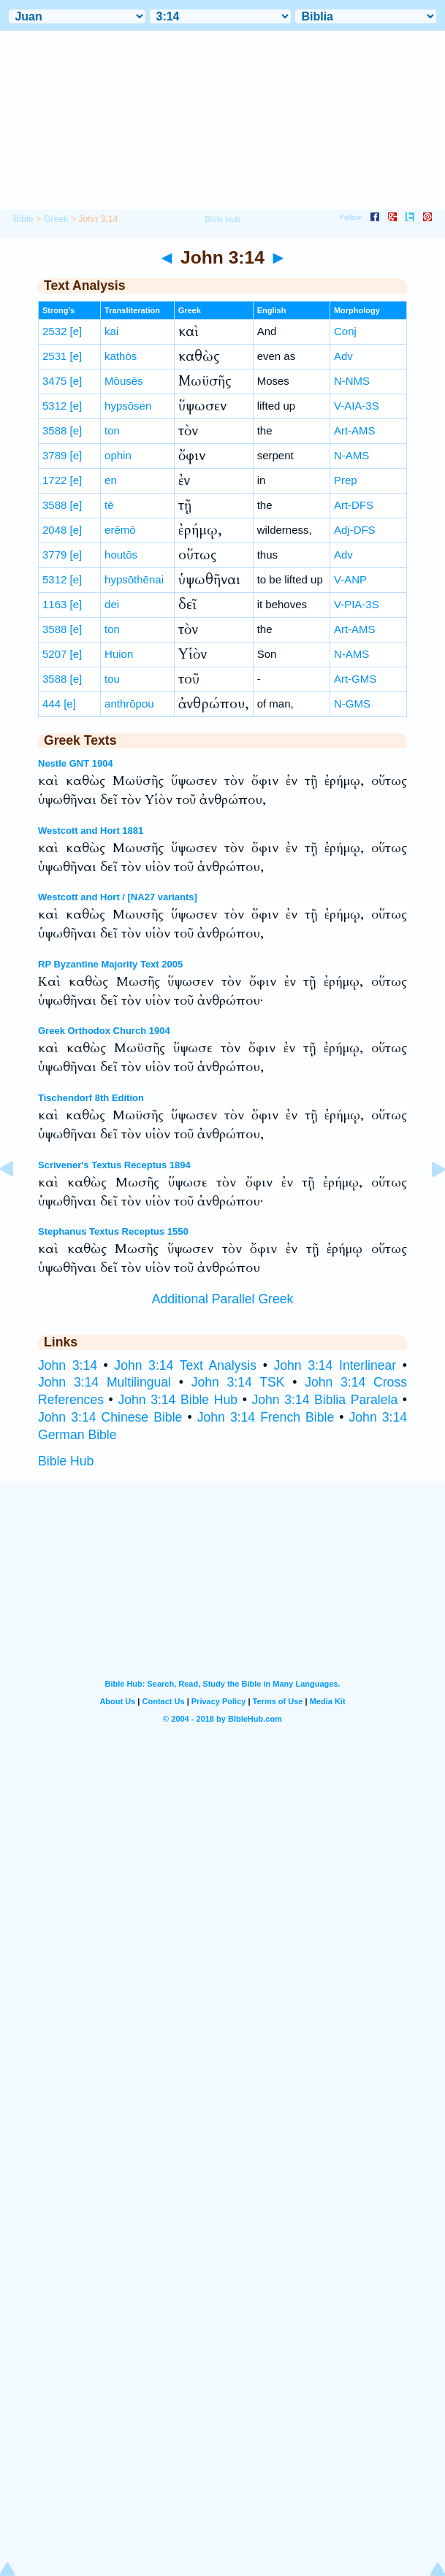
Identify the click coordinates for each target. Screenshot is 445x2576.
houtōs (120, 554)
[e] (76, 331)
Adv (343, 356)
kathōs (120, 356)
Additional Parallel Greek (223, 1299)
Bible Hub (66, 1461)
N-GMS (352, 703)
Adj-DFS (355, 530)
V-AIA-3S (356, 405)
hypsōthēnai (134, 579)
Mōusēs (123, 381)
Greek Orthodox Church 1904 (104, 1030)
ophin (118, 455)
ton (112, 430)
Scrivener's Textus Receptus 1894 (114, 1164)
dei (111, 604)
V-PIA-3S (356, 604)
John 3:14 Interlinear (334, 1365)
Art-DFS (353, 505)
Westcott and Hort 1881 (90, 830)
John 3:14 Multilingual (104, 1382)
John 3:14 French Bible (266, 1417)
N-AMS (351, 455)
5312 (54, 405)
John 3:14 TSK (238, 1382)
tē (109, 505)
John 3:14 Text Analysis (185, 1365)
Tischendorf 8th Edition (91, 1097)
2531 (54, 356)
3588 (54, 430)
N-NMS (352, 381)
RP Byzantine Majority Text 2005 (110, 964)
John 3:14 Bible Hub (177, 1399)
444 (51, 703)
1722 (54, 480)
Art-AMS (355, 430)
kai (111, 331)
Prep (345, 480)
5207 (54, 654)
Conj (345, 331)
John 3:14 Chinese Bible (110, 1417)
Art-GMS (355, 678)
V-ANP (350, 579)
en (110, 480)
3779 (54, 554)
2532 (54, 331)
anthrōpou (129, 703)
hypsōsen (127, 405)
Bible (23, 219)
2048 (54, 530)
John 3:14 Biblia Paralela (324, 1399)
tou (112, 678)
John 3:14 (67, 1365)
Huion (118, 654)
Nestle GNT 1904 (75, 763)
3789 (54, 455)
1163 (54, 604)
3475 (54, 381)
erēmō (120, 530)
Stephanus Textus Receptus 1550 (113, 1231)
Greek (56, 219)
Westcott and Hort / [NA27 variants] (117, 897)
